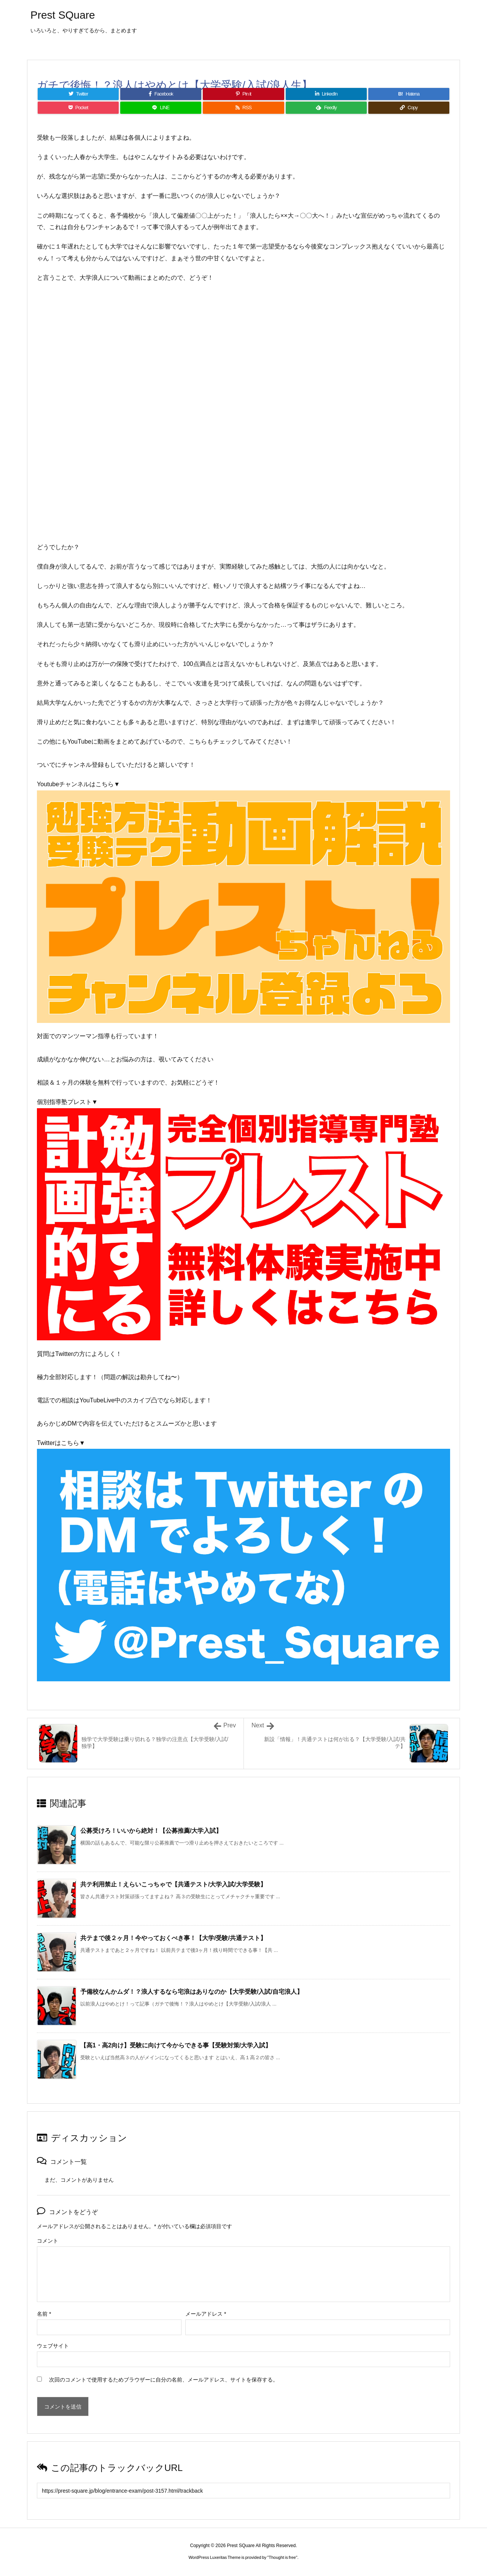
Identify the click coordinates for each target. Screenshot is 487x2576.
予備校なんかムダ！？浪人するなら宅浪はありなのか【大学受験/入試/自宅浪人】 (191, 1991)
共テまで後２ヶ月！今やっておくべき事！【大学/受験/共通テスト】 (173, 1938)
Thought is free (282, 2557)
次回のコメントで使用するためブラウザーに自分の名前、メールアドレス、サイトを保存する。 (163, 2380)
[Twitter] (78, 94)
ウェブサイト (53, 2346)
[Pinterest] (243, 94)
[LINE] (160, 108)
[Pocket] (78, 108)
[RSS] (243, 108)
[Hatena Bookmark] (408, 94)
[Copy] (408, 108)
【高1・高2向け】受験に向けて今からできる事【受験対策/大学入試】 (175, 2045)
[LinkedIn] (326, 94)
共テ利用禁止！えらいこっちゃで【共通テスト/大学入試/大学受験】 (173, 1884)
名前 (44, 2314)
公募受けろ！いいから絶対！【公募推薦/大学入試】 (151, 1830)
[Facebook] (160, 94)
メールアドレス (205, 2314)
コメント (47, 2241)
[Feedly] (326, 108)
